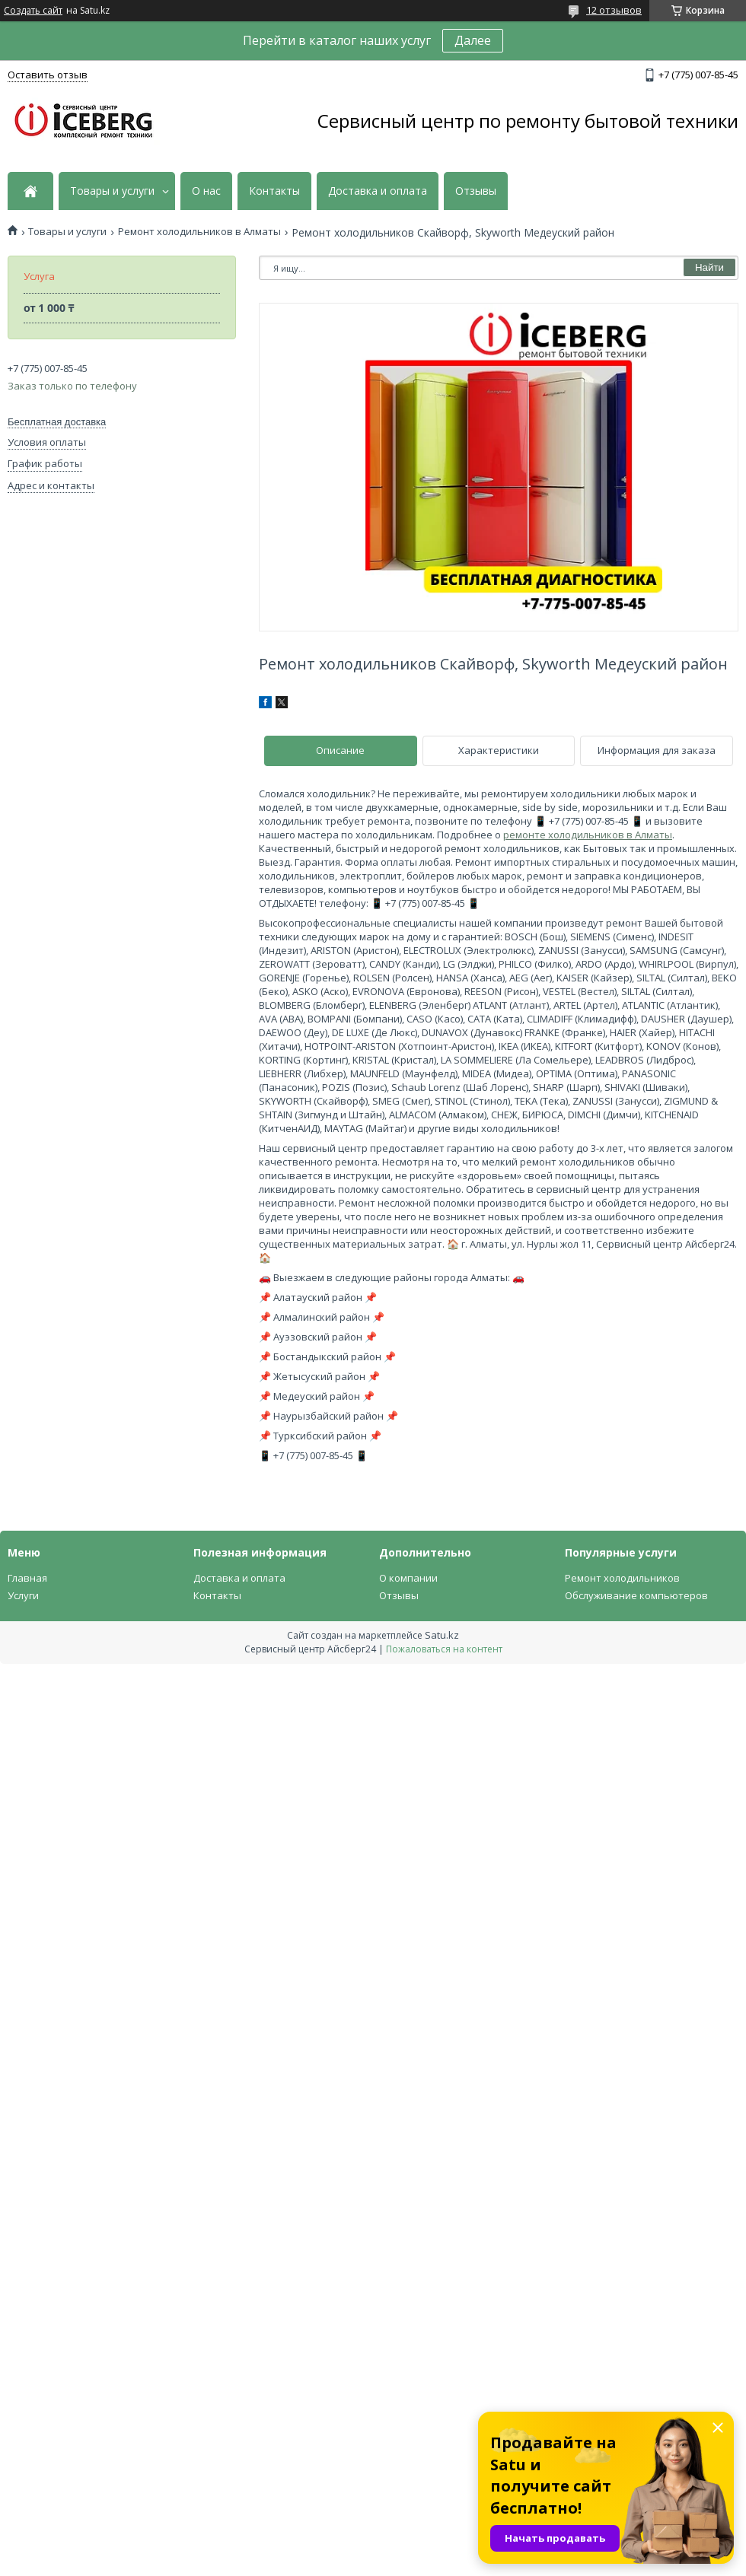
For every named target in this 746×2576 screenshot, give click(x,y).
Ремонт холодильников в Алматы (199, 231)
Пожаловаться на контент (444, 1649)
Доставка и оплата (377, 191)
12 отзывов (614, 10)
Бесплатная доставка (57, 422)
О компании (408, 1578)
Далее (472, 40)
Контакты (274, 191)
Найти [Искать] (709, 267)
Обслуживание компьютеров (636, 1595)
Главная (27, 1578)
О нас (206, 191)
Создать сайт (33, 10)
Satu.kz (442, 1635)
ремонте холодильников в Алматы (587, 834)
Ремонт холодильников (622, 1578)
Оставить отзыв (48, 74)
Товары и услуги (112, 191)
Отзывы (475, 191)
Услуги (23, 1595)
